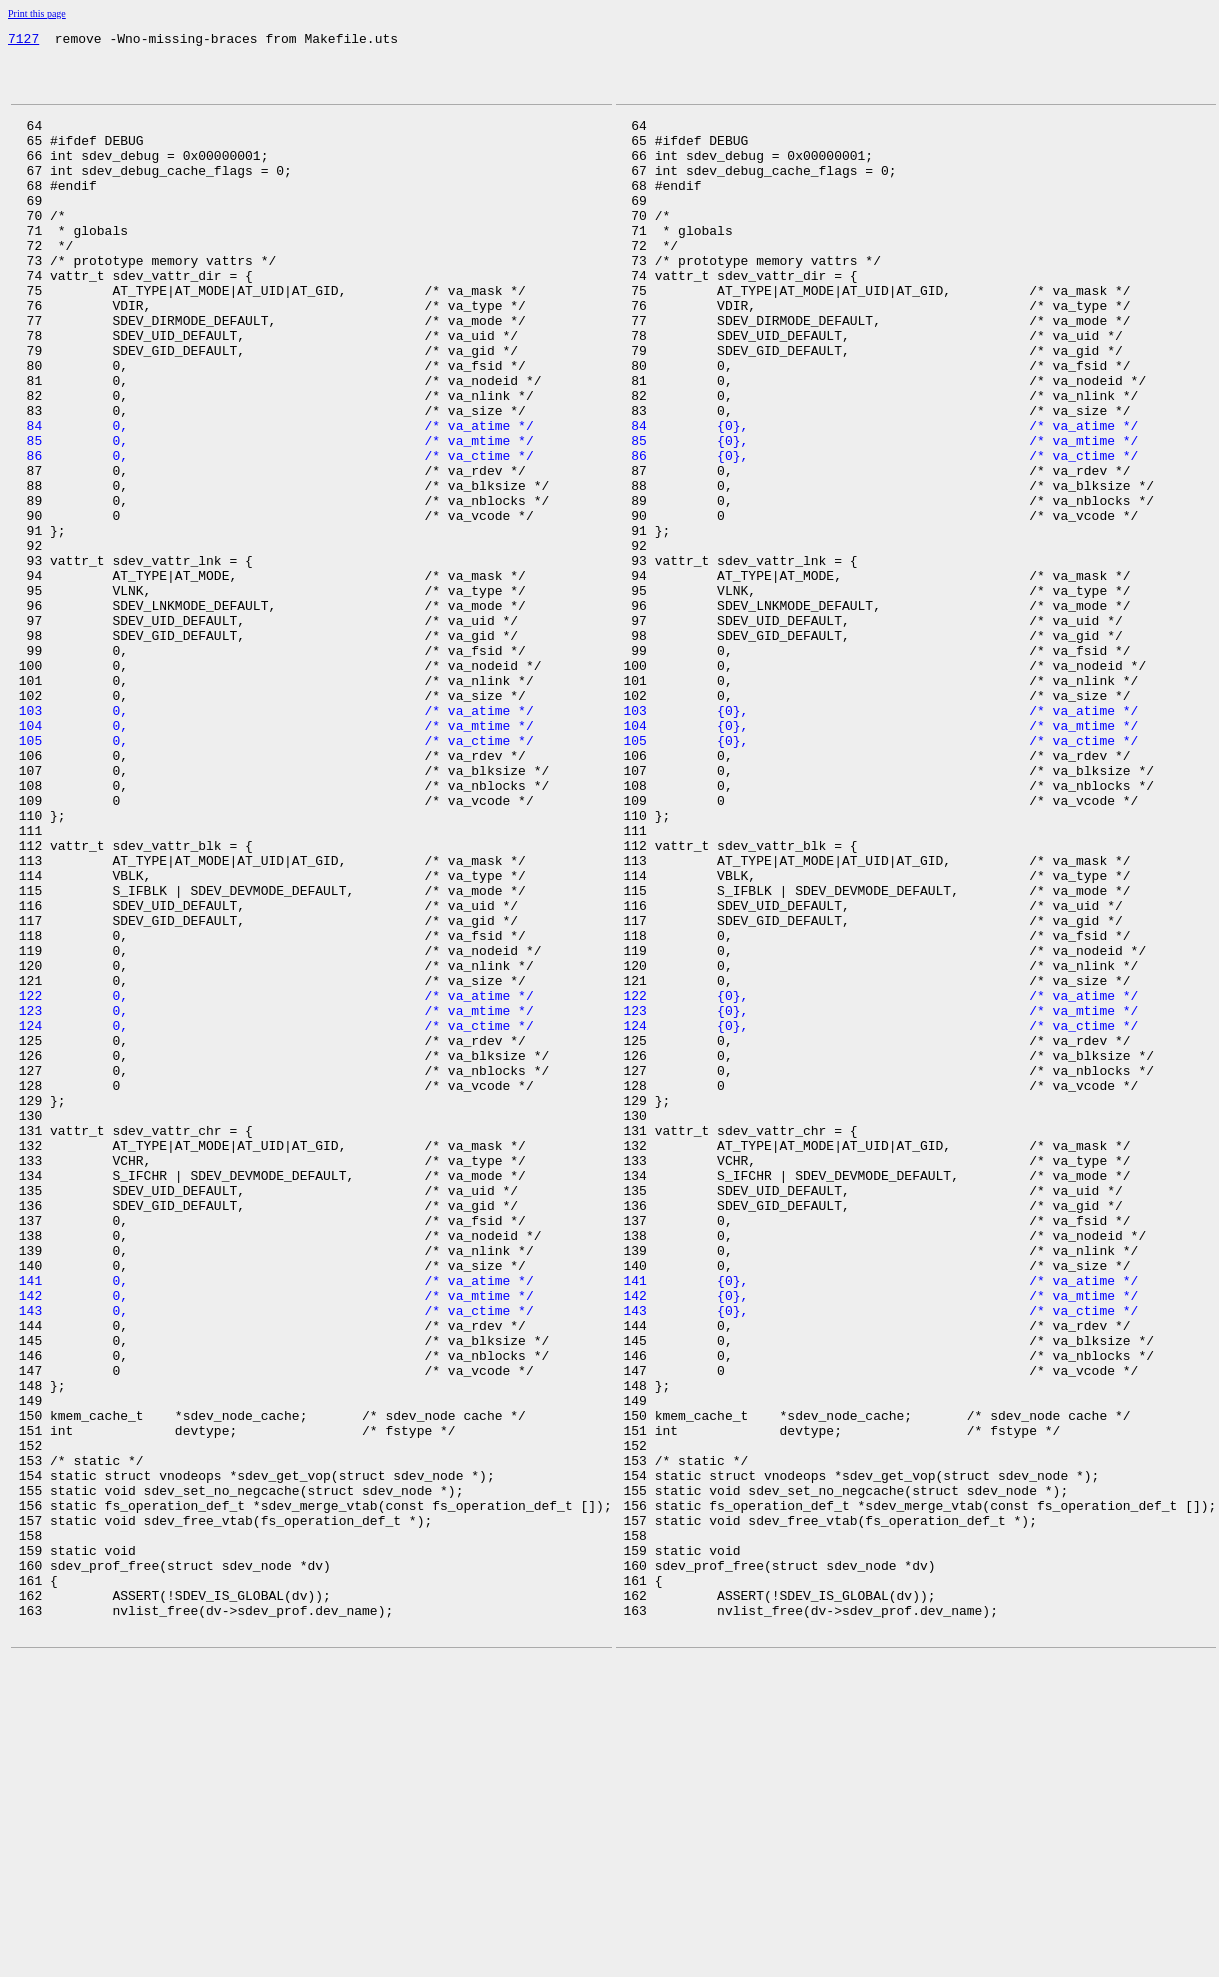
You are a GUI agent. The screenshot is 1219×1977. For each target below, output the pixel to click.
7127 (23, 41)
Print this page (37, 13)
